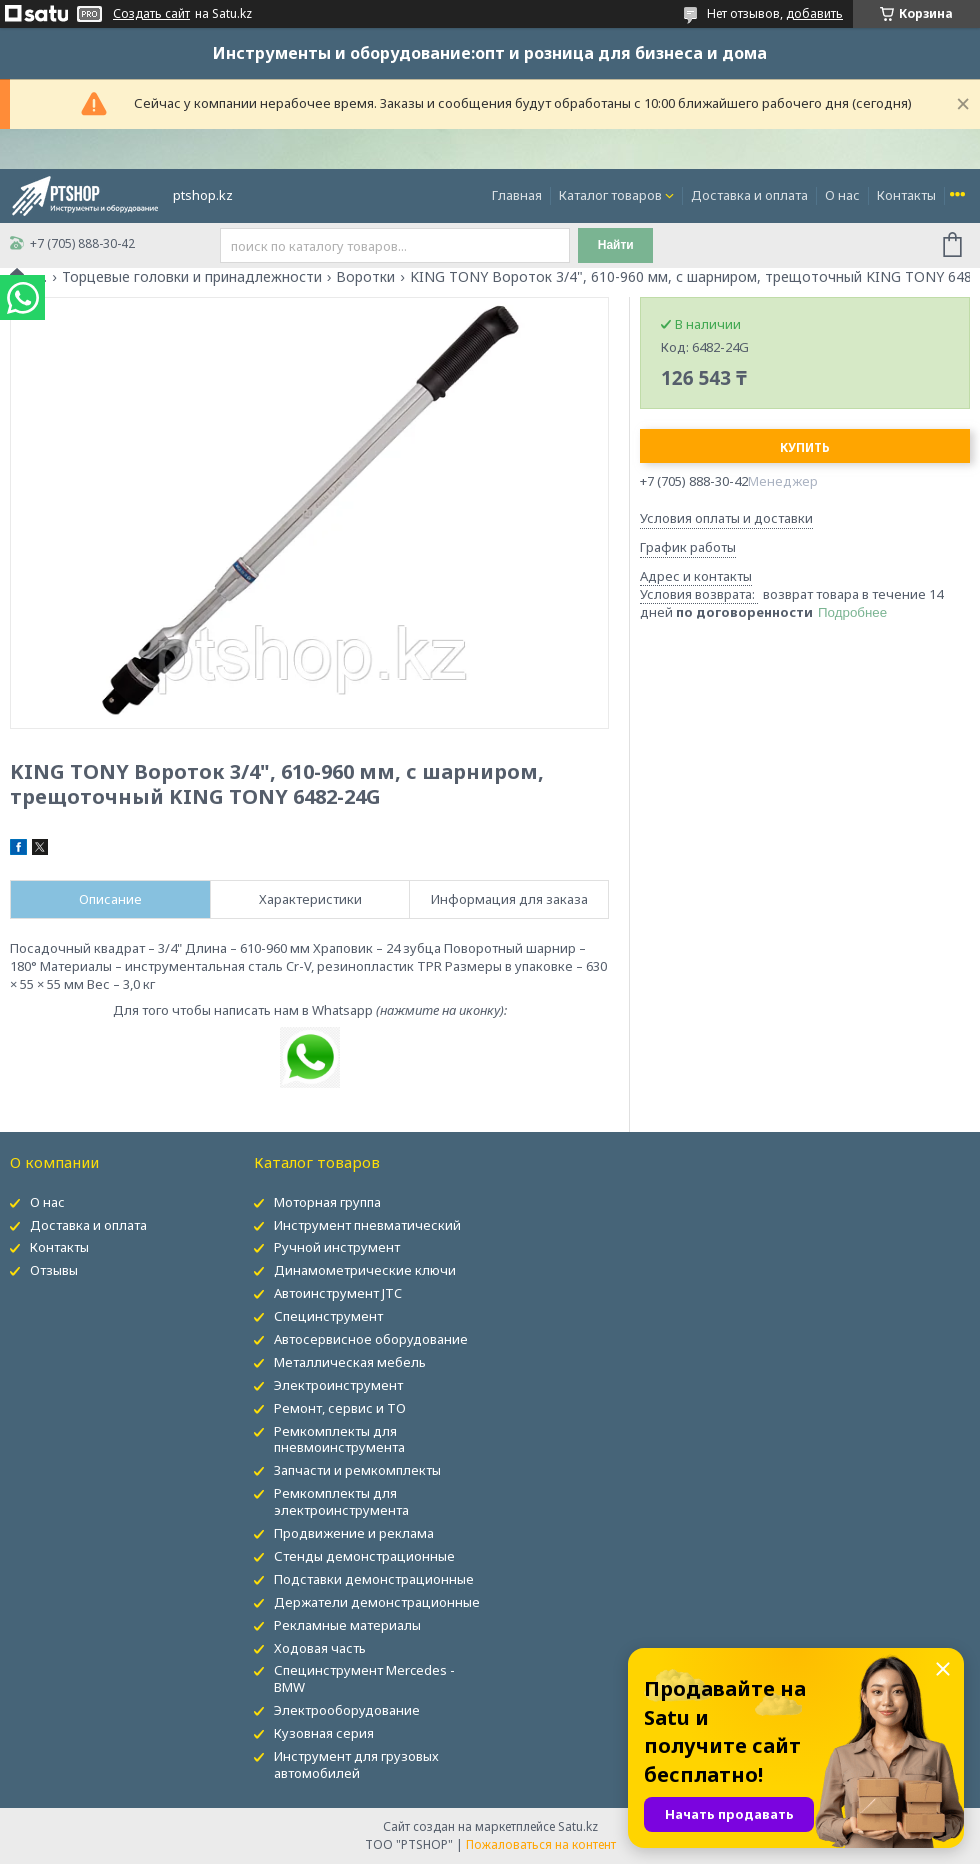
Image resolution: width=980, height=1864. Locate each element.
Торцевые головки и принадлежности (192, 277)
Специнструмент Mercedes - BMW (364, 1678)
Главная (517, 195)
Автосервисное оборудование (371, 1339)
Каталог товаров (610, 195)
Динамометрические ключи (365, 1270)
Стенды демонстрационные (364, 1556)
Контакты (906, 195)
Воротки (365, 277)
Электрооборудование (347, 1710)
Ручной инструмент (337, 1247)
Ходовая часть (320, 1648)
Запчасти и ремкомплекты (357, 1470)
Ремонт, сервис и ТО (340, 1408)
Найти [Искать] (616, 245)
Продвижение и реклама (354, 1533)
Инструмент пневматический (367, 1225)
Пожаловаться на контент (541, 1844)
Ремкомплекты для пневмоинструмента (339, 1439)
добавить (814, 13)
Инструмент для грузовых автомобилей (356, 1764)
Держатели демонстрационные (377, 1602)
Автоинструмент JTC (338, 1293)
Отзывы (54, 1270)
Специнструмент (328, 1316)
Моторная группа (327, 1202)
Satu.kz (578, 1826)
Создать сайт (151, 14)
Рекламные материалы (347, 1625)
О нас (842, 195)
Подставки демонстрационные (374, 1579)
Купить (805, 447)
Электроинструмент (338, 1385)
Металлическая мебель (350, 1362)
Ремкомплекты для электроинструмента (341, 1501)
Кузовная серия (324, 1733)
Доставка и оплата (749, 195)
